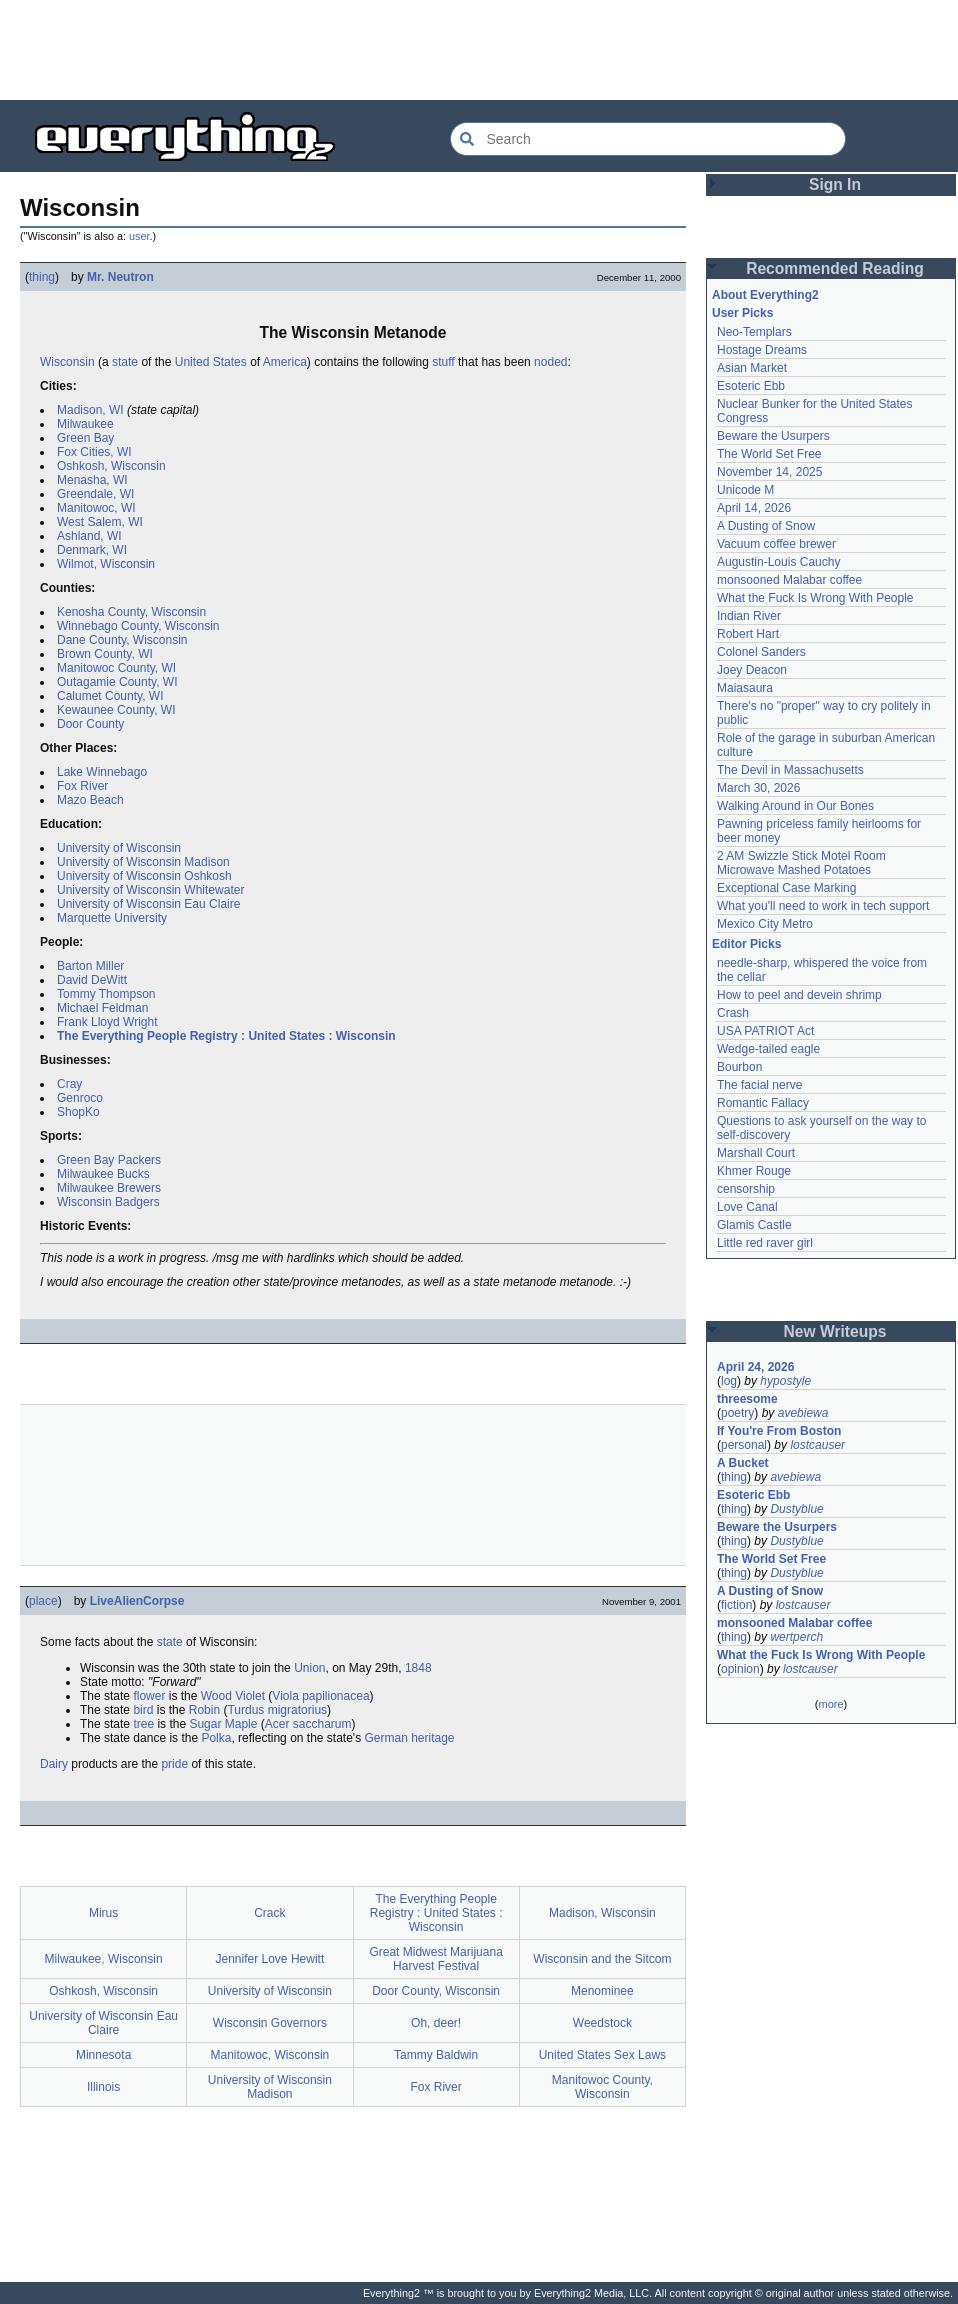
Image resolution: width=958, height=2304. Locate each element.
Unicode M (745, 490)
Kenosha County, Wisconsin (131, 612)
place (43, 1601)
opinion (740, 1669)
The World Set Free (769, 454)
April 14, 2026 (754, 508)
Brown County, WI (105, 654)
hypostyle (785, 1381)
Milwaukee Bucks (103, 1174)
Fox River (82, 786)
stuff (443, 362)
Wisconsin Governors (270, 2023)
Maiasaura (745, 688)
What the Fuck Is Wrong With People (815, 598)
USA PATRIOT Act (765, 1031)
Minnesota (103, 2055)
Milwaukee (85, 424)
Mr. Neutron (120, 277)
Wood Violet (233, 1696)
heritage (432, 1738)
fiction (736, 1605)
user (139, 236)
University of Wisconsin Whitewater (150, 890)
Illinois (103, 2087)
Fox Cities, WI (94, 452)
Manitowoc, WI (96, 508)
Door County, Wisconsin (436, 1991)
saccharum (322, 1724)
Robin (204, 1710)
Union (309, 1668)
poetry (737, 1413)
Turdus (245, 1710)
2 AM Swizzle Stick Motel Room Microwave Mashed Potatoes (801, 863)
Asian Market (752, 368)
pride (174, 1764)
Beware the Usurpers (773, 436)
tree (143, 1724)
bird (143, 1710)
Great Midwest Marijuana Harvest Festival (435, 1959)
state (125, 362)
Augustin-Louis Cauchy (778, 562)
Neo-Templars (754, 332)
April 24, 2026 (755, 1367)
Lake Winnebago (102, 772)
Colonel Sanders (761, 652)
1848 (418, 1668)
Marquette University (112, 918)
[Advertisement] (479, 50)
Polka (216, 1738)
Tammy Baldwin (436, 2055)
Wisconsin (67, 362)
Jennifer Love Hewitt (270, 1959)
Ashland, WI (89, 536)
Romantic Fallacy (763, 1103)
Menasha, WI (92, 480)
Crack (269, 1913)
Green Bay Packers (109, 1160)
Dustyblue (796, 1509)
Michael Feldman (102, 1008)
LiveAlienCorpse (137, 1601)
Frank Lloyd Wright (107, 1022)
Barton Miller (90, 966)
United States (211, 362)
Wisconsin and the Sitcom (602, 1959)
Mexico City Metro (765, 924)
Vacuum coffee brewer (776, 544)
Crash (733, 1013)
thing (42, 277)
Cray (69, 1084)
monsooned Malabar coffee (789, 580)
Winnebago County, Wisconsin (138, 626)
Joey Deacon (752, 670)
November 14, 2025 (769, 472)
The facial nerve (759, 1085)
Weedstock (602, 2023)
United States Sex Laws (602, 2055)
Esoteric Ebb (751, 386)
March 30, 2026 (758, 788)
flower (149, 1696)
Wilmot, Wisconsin (106, 564)
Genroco (80, 1098)
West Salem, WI (100, 522)
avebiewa (803, 1413)
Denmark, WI (92, 550)
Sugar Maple (223, 1724)
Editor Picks (746, 944)
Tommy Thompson (106, 994)
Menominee (602, 1991)
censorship (746, 1189)
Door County (90, 724)
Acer (277, 1724)
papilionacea (335, 1696)
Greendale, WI (95, 494)
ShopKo (78, 1112)
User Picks (742, 313)
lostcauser (817, 1445)
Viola (285, 1696)
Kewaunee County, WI (116, 710)
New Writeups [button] (835, 1331)
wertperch (796, 1637)
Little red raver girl (765, 1243)
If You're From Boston (779, 1431)
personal (744, 1445)
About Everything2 (765, 295)
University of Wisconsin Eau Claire (148, 904)
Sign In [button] (835, 184)
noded (550, 362)
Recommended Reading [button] (835, 268)
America (285, 362)
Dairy (54, 1764)
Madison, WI (90, 410)
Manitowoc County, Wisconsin (602, 2087)
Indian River (749, 616)
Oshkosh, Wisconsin (111, 466)
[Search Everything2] (648, 139)
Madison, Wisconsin (602, 1913)
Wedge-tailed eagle (768, 1049)
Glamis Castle (754, 1225)
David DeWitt (92, 980)
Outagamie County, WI (117, 682)
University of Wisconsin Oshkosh (144, 876)
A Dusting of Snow (766, 526)
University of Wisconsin (119, 848)
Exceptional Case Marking (786, 888)
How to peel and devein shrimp (799, 995)
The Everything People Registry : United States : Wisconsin (226, 1036)
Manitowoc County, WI (116, 668)
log (729, 1381)
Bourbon (739, 1067)
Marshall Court (756, 1153)
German (385, 1738)
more (830, 1704)
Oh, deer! (436, 2023)
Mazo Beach (90, 800)
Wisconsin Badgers (108, 1202)
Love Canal (747, 1207)
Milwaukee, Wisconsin (104, 1959)
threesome (747, 1399)
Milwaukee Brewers (109, 1188)
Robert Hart (748, 634)
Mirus (103, 1913)
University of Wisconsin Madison (143, 862)
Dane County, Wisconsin (122, 640)
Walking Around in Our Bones (795, 806)
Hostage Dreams (762, 350)
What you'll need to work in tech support (823, 906)
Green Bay (85, 438)
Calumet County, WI (110, 696)
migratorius (297, 1710)
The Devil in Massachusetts (790, 770)
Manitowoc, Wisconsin (270, 2055)
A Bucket (743, 1463)
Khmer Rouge (754, 1171)
